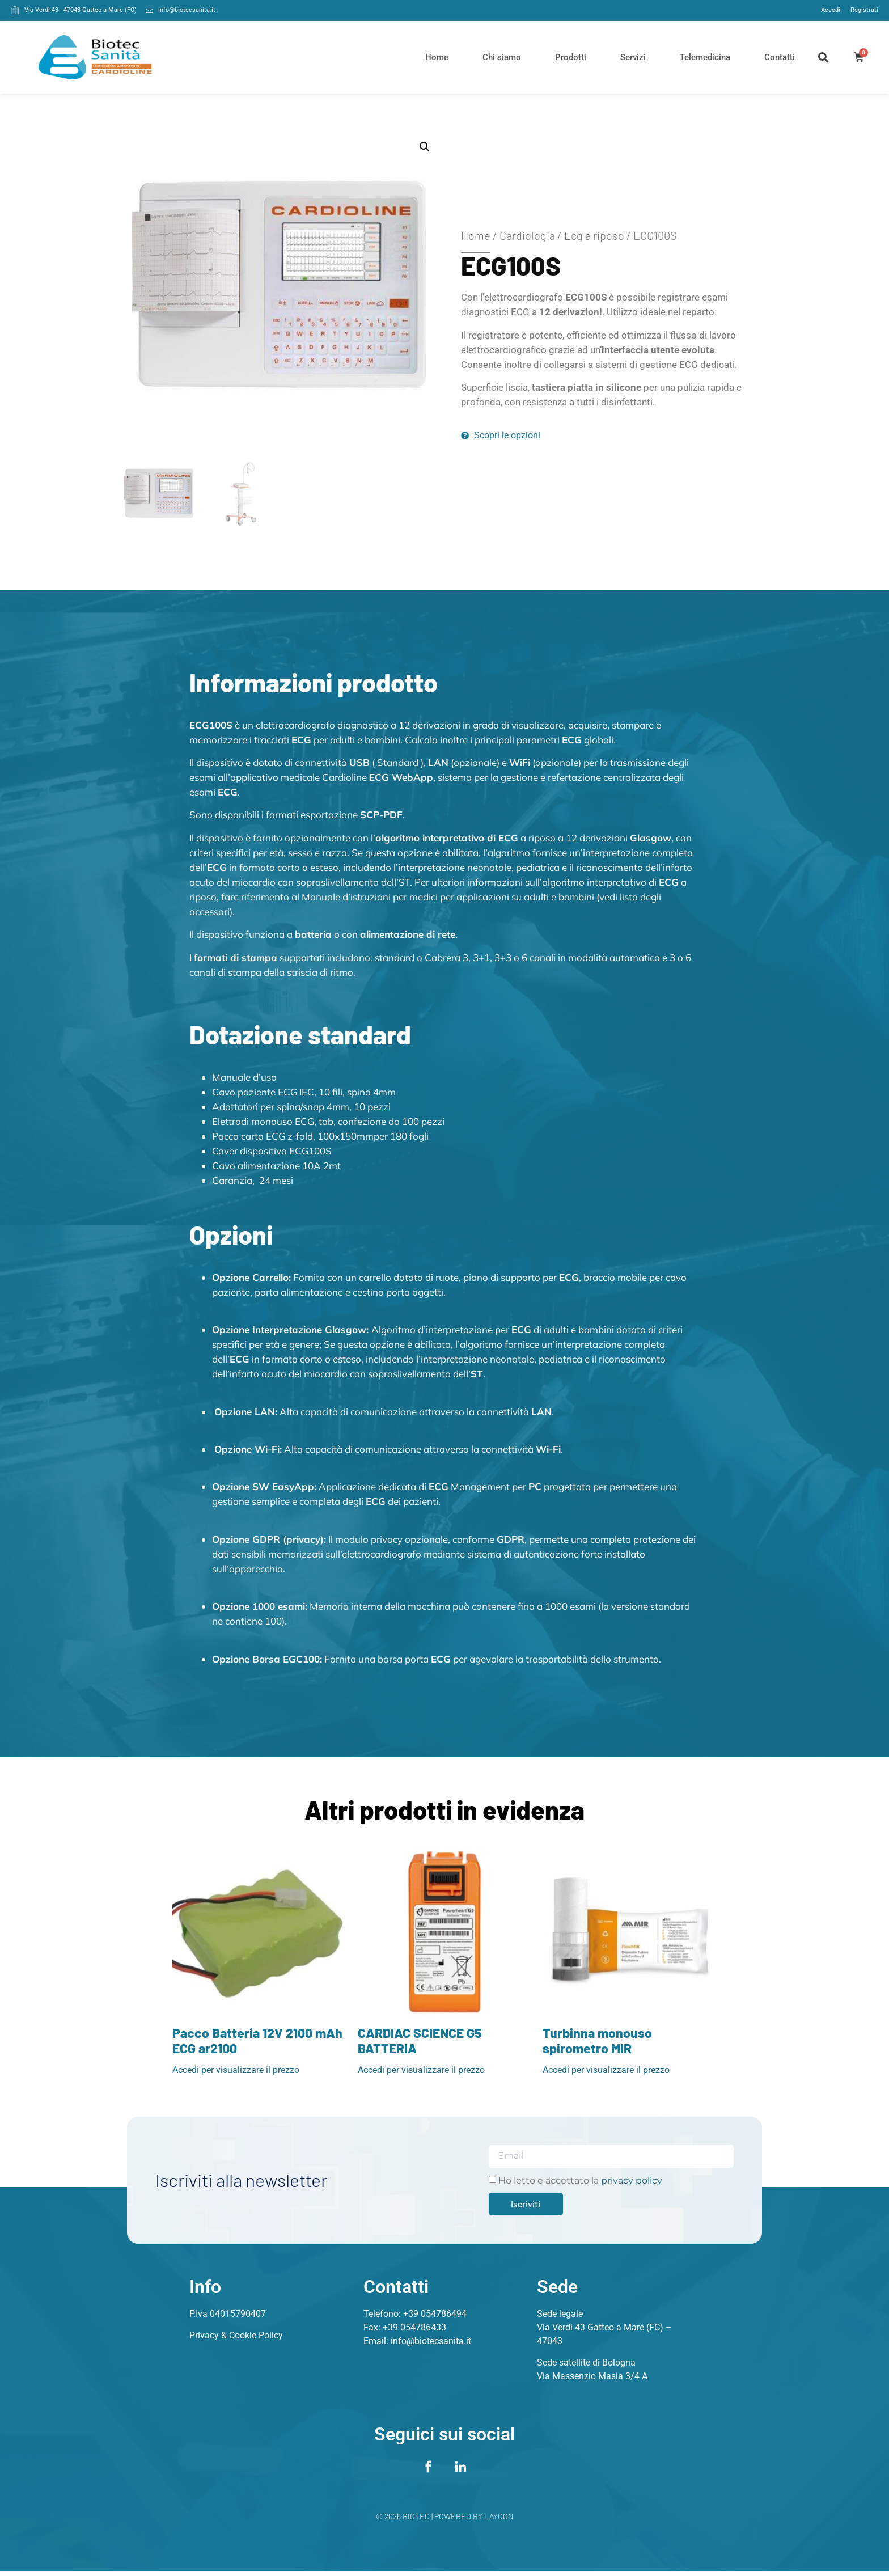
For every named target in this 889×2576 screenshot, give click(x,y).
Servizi (633, 57)
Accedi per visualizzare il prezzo (235, 2070)
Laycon (499, 2521)
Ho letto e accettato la (580, 2180)
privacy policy (631, 2180)
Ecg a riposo (594, 235)
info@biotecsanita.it (431, 2341)
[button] (823, 57)
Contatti (779, 57)
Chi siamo (501, 57)
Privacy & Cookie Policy (236, 2335)
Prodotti (570, 57)
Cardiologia (527, 235)
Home (436, 57)
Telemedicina (705, 57)
